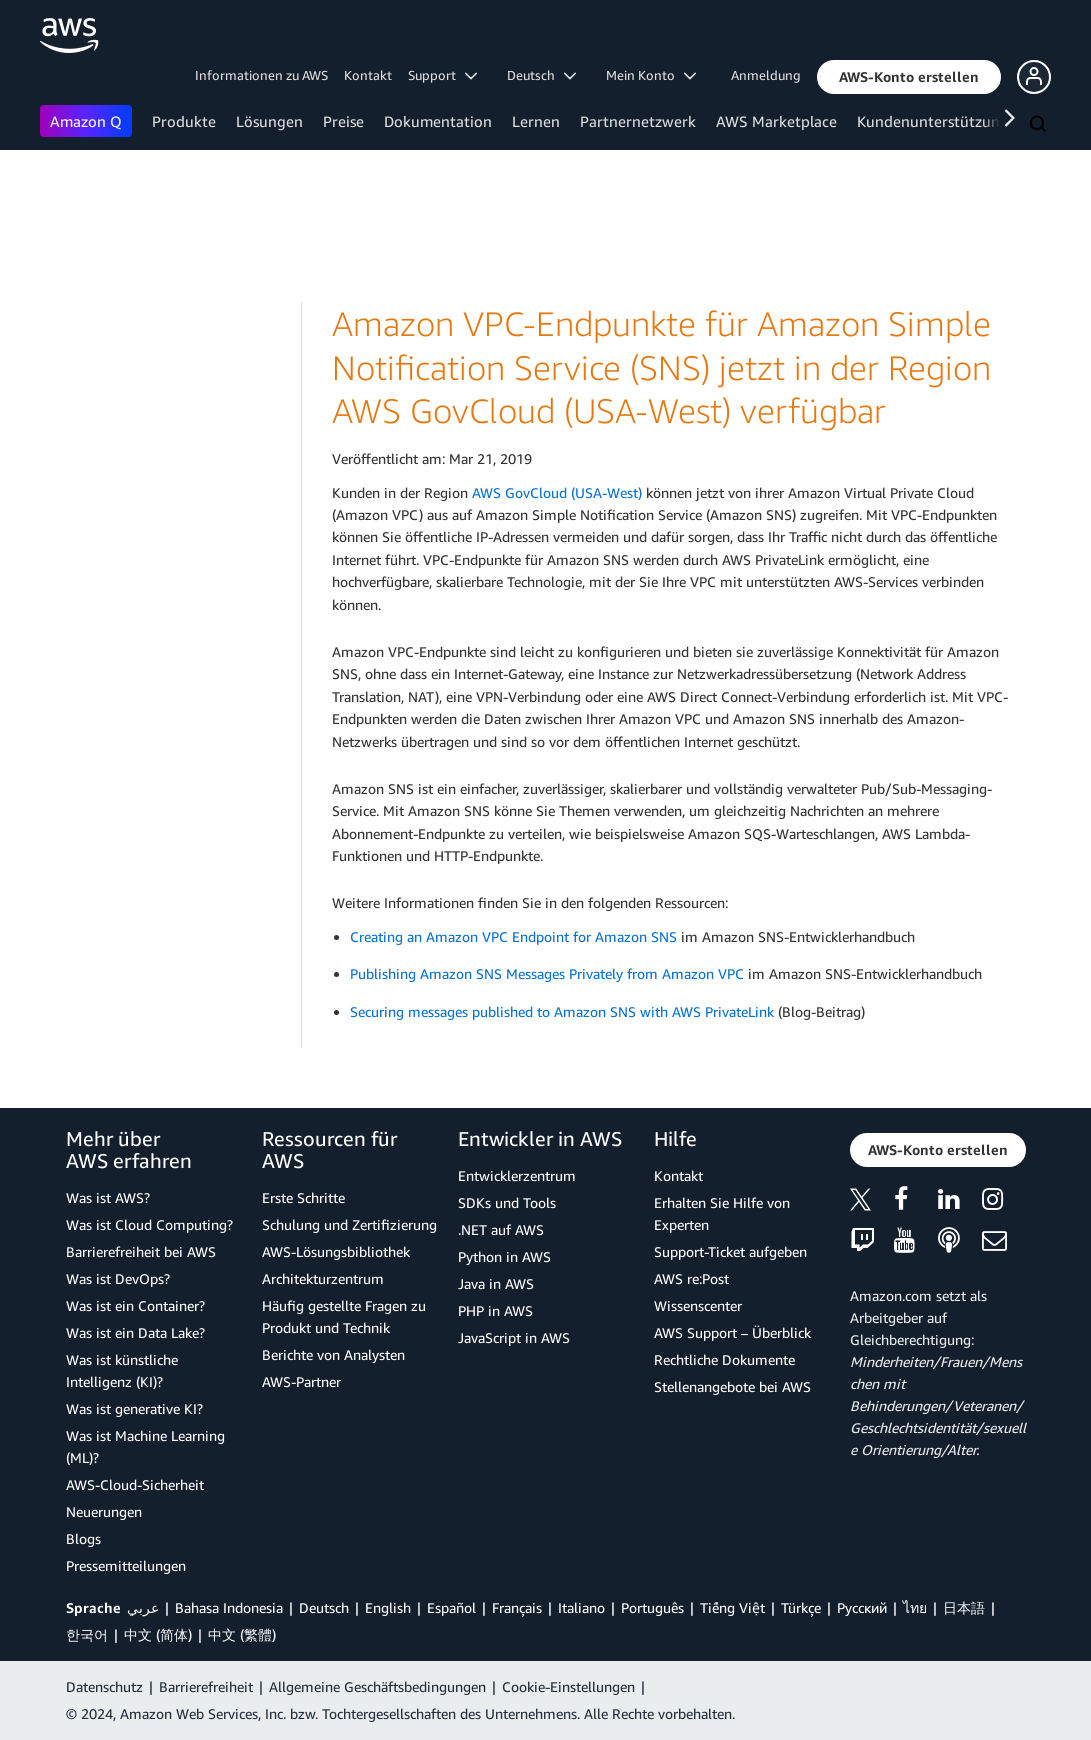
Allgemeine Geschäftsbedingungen (377, 1686)
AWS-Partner (301, 1381)
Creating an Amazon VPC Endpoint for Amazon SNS (513, 936)
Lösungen (269, 121)
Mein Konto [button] (651, 75)
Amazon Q (86, 121)
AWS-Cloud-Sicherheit (135, 1484)
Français (517, 1607)
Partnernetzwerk (638, 121)
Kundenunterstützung (933, 121)
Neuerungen (104, 1511)
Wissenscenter (698, 1305)
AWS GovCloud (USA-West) (557, 492)
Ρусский (862, 1607)
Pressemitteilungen (126, 1565)
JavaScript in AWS (514, 1337)
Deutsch (324, 1607)
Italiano (581, 1607)
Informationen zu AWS (261, 75)
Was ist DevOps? (118, 1278)
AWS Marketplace (776, 121)
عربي (143, 1607)
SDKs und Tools (507, 1202)
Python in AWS (504, 1256)
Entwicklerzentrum (517, 1175)
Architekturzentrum (323, 1278)
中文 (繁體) (242, 1634)
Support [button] (442, 75)
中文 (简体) (158, 1634)
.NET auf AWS (501, 1229)
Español (451, 1607)
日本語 (964, 1607)
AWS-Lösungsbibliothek (336, 1251)
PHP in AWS (495, 1310)
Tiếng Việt (732, 1607)
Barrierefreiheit (206, 1686)
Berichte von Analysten (333, 1354)
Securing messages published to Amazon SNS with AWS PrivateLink (562, 1011)
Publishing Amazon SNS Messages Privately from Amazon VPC (547, 973)
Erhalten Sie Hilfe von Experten (722, 1213)
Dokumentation (438, 121)
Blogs (83, 1538)
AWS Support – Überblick (732, 1332)
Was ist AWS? (108, 1197)
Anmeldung (766, 75)
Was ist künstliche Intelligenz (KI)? (122, 1370)
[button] (909, 77)
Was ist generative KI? (134, 1408)
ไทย (915, 1607)
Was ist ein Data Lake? (135, 1332)
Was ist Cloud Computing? (149, 1224)
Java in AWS (496, 1283)
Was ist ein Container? (135, 1305)
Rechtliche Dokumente (724, 1359)
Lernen (536, 121)
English (388, 1607)
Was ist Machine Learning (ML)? (145, 1446)
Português (652, 1607)
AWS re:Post (691, 1278)
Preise (343, 121)
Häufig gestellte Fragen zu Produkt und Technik (344, 1316)
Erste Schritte (303, 1197)
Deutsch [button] (541, 75)
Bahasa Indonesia (229, 1607)
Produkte (184, 121)
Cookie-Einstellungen (568, 1686)
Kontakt (368, 75)
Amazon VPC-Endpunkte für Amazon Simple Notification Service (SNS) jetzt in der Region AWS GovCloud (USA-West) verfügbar (661, 367)
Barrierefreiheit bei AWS (141, 1251)
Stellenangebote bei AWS (732, 1386)
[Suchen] (1040, 125)
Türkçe (801, 1607)
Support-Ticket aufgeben (730, 1251)
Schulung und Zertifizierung (349, 1224)
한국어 (87, 1634)
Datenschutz (104, 1686)
